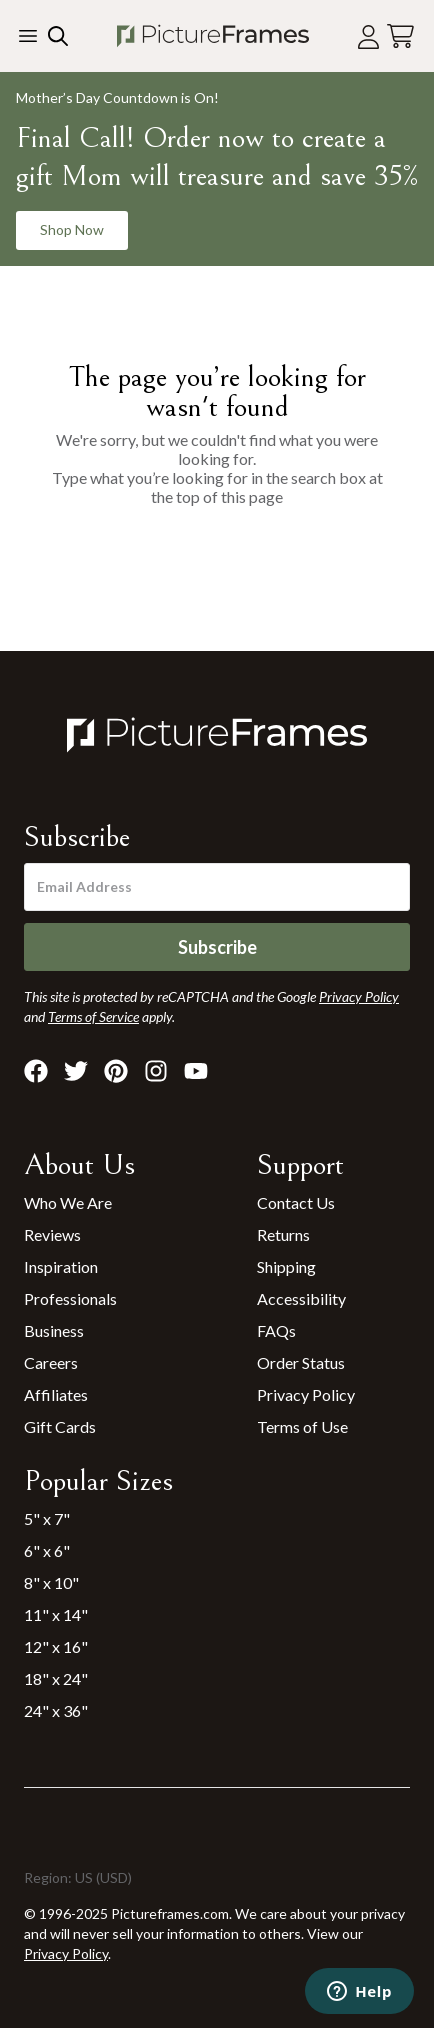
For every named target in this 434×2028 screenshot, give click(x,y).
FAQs (276, 1330)
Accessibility (301, 1298)
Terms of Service (93, 1016)
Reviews (52, 1234)
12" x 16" (56, 1646)
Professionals (70, 1298)
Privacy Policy (306, 1394)
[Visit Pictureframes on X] (76, 1071)
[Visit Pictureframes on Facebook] (36, 1071)
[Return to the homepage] (213, 36)
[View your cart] (400, 36)
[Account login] (368, 36)
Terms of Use (302, 1426)
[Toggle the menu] (28, 36)
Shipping (286, 1266)
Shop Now (72, 229)
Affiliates (56, 1394)
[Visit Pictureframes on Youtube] (196, 1071)
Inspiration (61, 1266)
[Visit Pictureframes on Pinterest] (116, 1071)
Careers (51, 1362)
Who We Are (68, 1202)
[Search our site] (56, 36)
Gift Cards (60, 1426)
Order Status (301, 1362)
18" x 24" (56, 1678)
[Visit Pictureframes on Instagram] (156, 1071)
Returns (283, 1234)
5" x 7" (47, 1518)
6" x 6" (47, 1550)
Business (54, 1330)
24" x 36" (56, 1710)
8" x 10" (51, 1582)
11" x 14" (56, 1614)
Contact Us (296, 1202)
